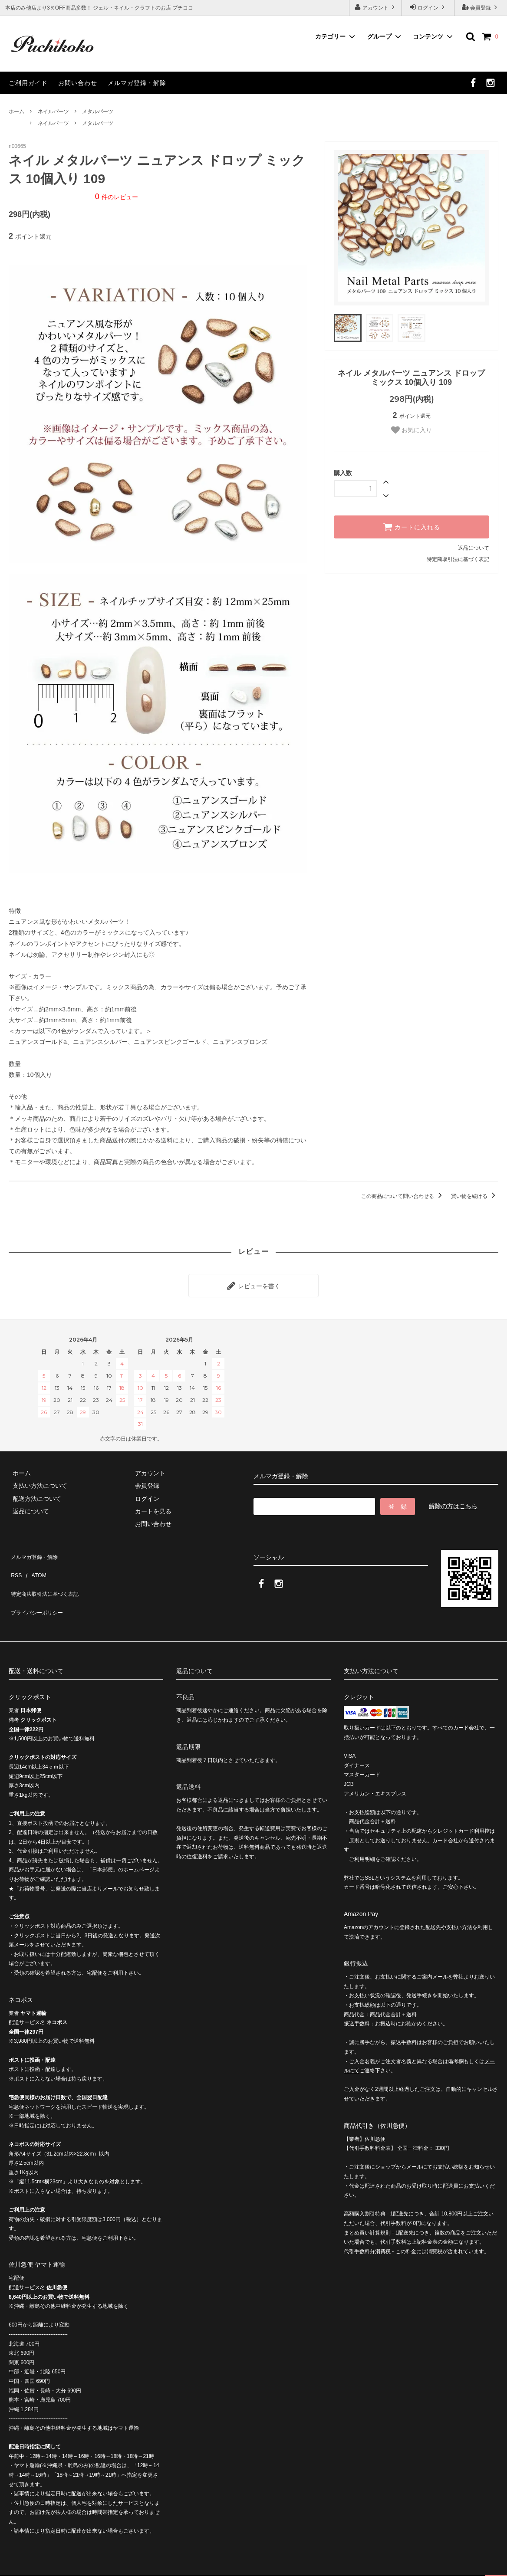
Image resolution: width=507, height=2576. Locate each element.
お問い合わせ (77, 82)
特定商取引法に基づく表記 (458, 559)
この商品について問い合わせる (403, 1196)
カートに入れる (411, 527)
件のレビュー (116, 197)
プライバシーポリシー (39, 1588)
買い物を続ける (474, 1196)
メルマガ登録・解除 (137, 82)
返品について (473, 548)
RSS (15, 1563)
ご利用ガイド (28, 82)
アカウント (375, 7)
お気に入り (411, 430)
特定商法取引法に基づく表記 (48, 1575)
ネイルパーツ (53, 111)
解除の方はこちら (453, 1502)
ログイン (428, 7)
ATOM (34, 1563)
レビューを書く (253, 1283)
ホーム (16, 111)
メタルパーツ (97, 111)
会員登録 (481, 7)
